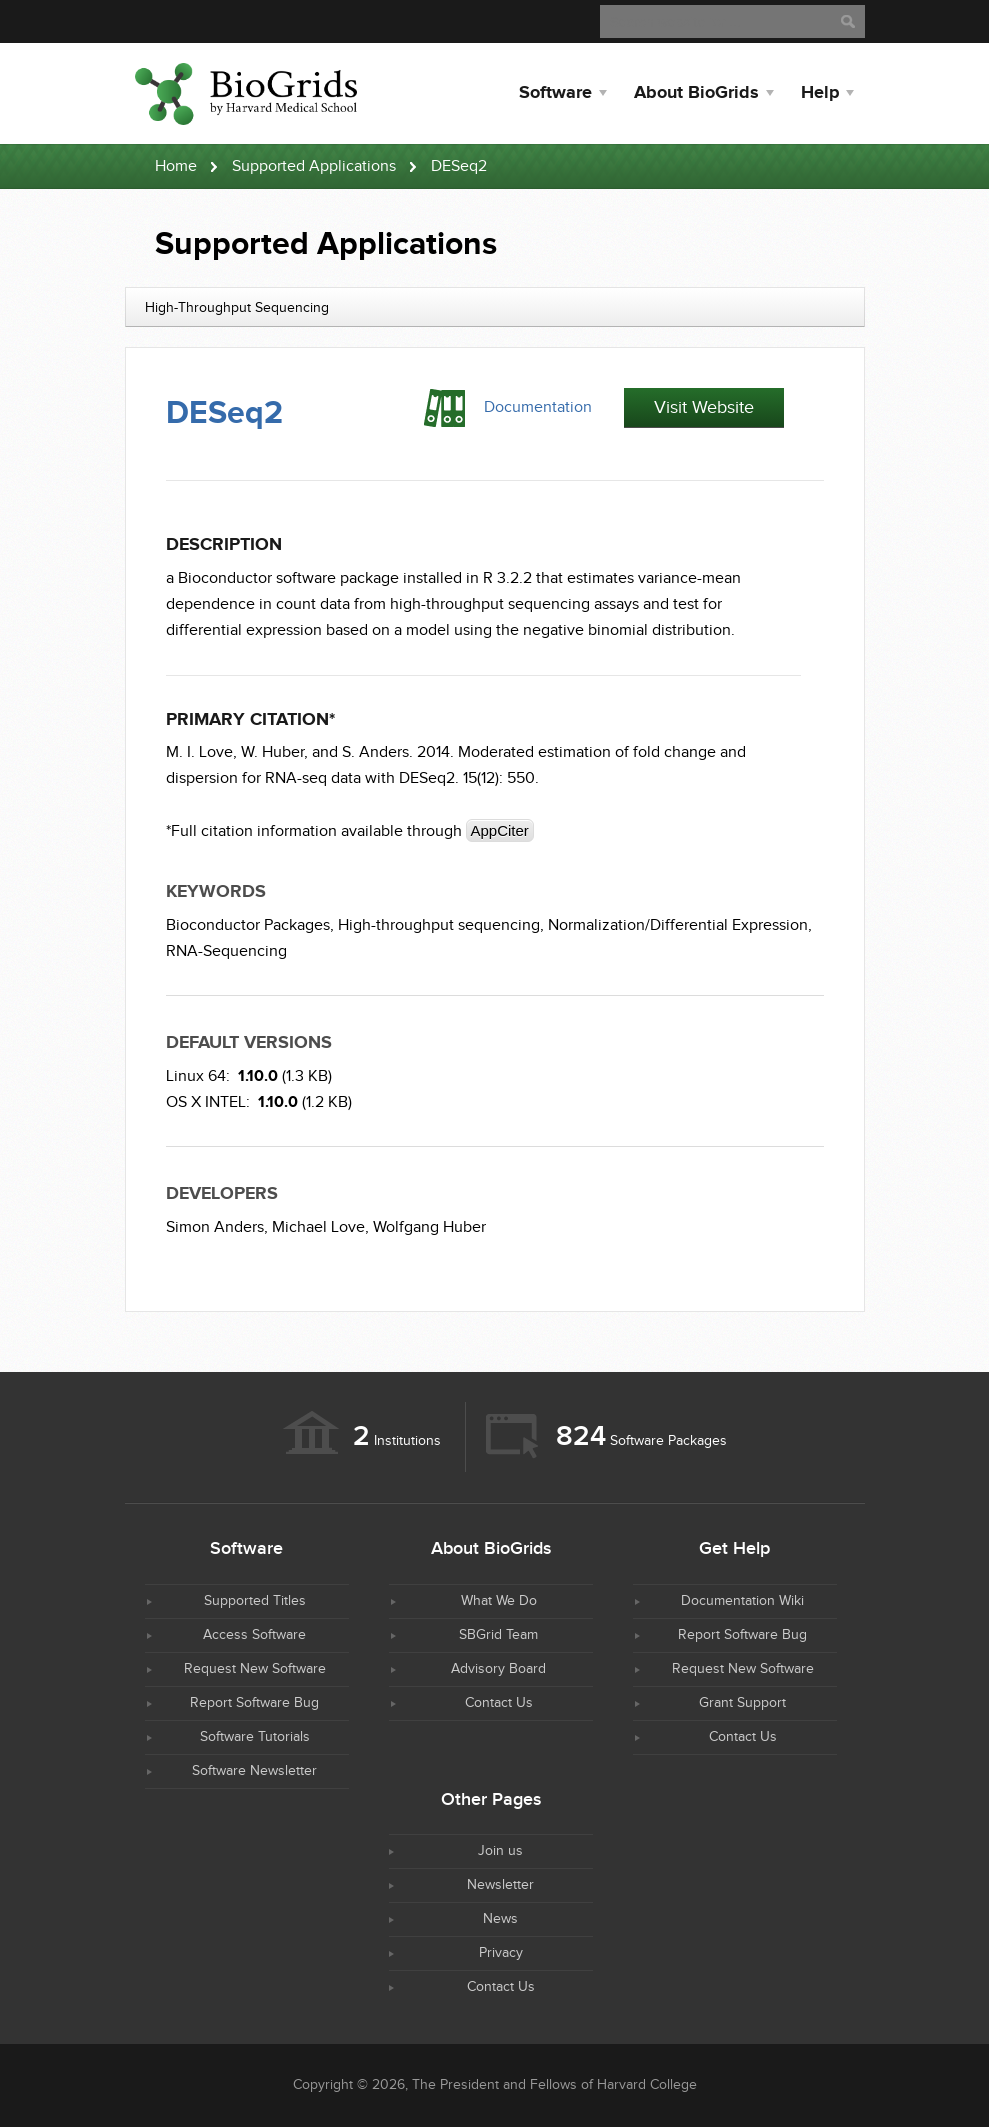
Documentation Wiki (742, 1601)
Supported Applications (314, 166)
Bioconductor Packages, (250, 925)
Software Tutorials (255, 1737)
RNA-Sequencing (226, 951)
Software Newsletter (254, 1771)
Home (176, 166)
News (500, 1919)
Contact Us (499, 1703)
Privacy (501, 1953)
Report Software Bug (254, 1703)
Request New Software (255, 1669)
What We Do (499, 1601)
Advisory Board (498, 1669)
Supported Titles (255, 1601)
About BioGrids (696, 93)
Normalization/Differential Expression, (680, 925)
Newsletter (500, 1885)
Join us (500, 1851)
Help (820, 93)
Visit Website (704, 407)
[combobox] (495, 307)
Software (555, 93)
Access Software (254, 1635)
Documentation (538, 407)
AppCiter (500, 830)
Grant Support (742, 1703)
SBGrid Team (498, 1635)
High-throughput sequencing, (441, 925)
